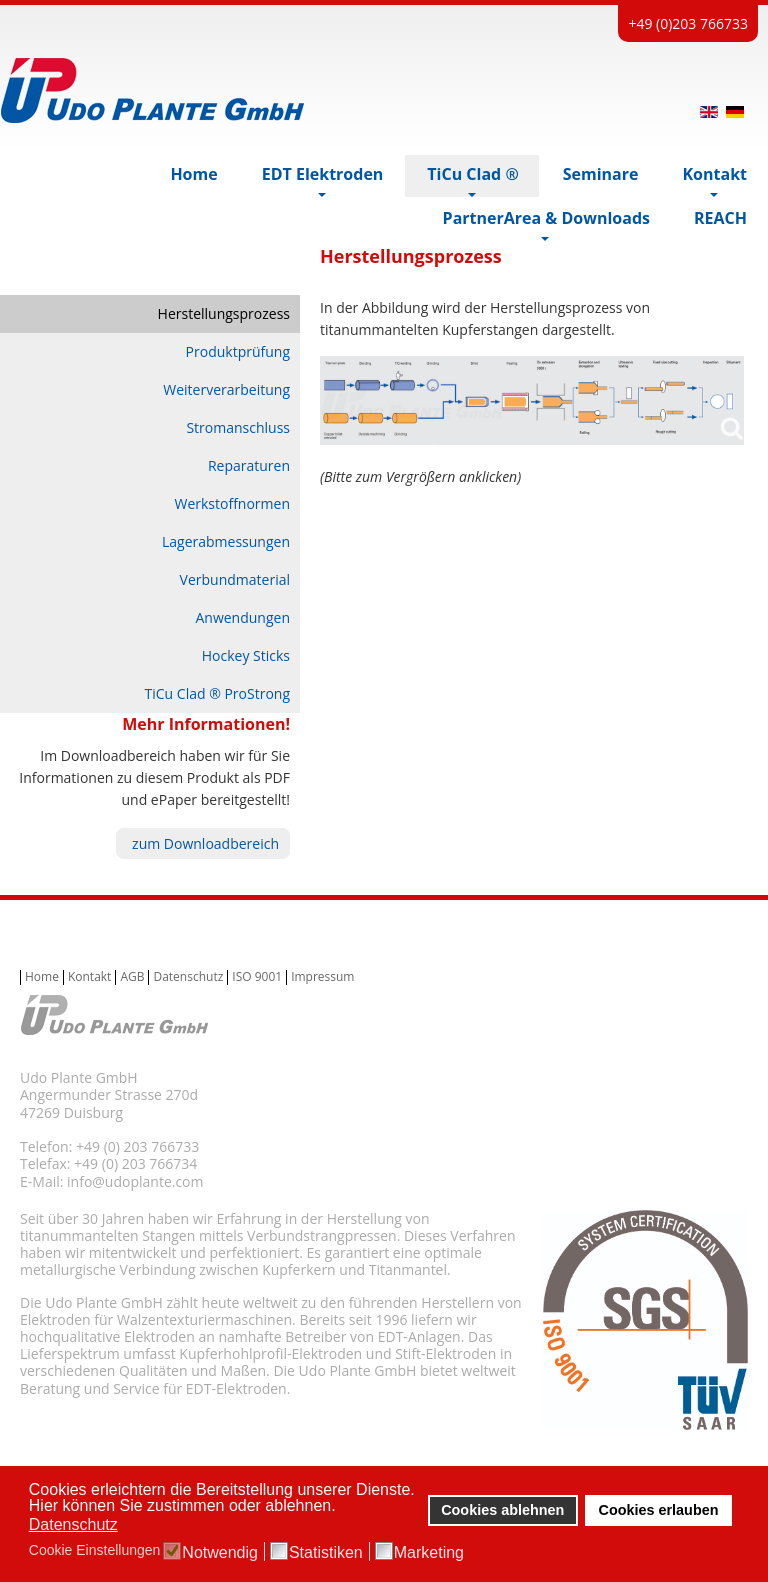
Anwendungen (242, 617)
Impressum (322, 977)
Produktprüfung (238, 351)
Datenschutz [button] (73, 1524)
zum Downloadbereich (205, 843)
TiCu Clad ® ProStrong (217, 693)
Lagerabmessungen (226, 541)
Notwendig (220, 1553)
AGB (132, 977)
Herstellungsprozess (224, 313)
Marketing (429, 1553)
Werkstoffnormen (232, 503)
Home (42, 977)
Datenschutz (188, 977)
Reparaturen (249, 465)
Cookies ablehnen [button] (502, 1510)
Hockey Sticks (246, 655)
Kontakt (89, 977)
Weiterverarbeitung (226, 389)
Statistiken (326, 1553)
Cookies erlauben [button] (659, 1510)
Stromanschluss (238, 427)
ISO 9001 (257, 977)
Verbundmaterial (235, 579)
